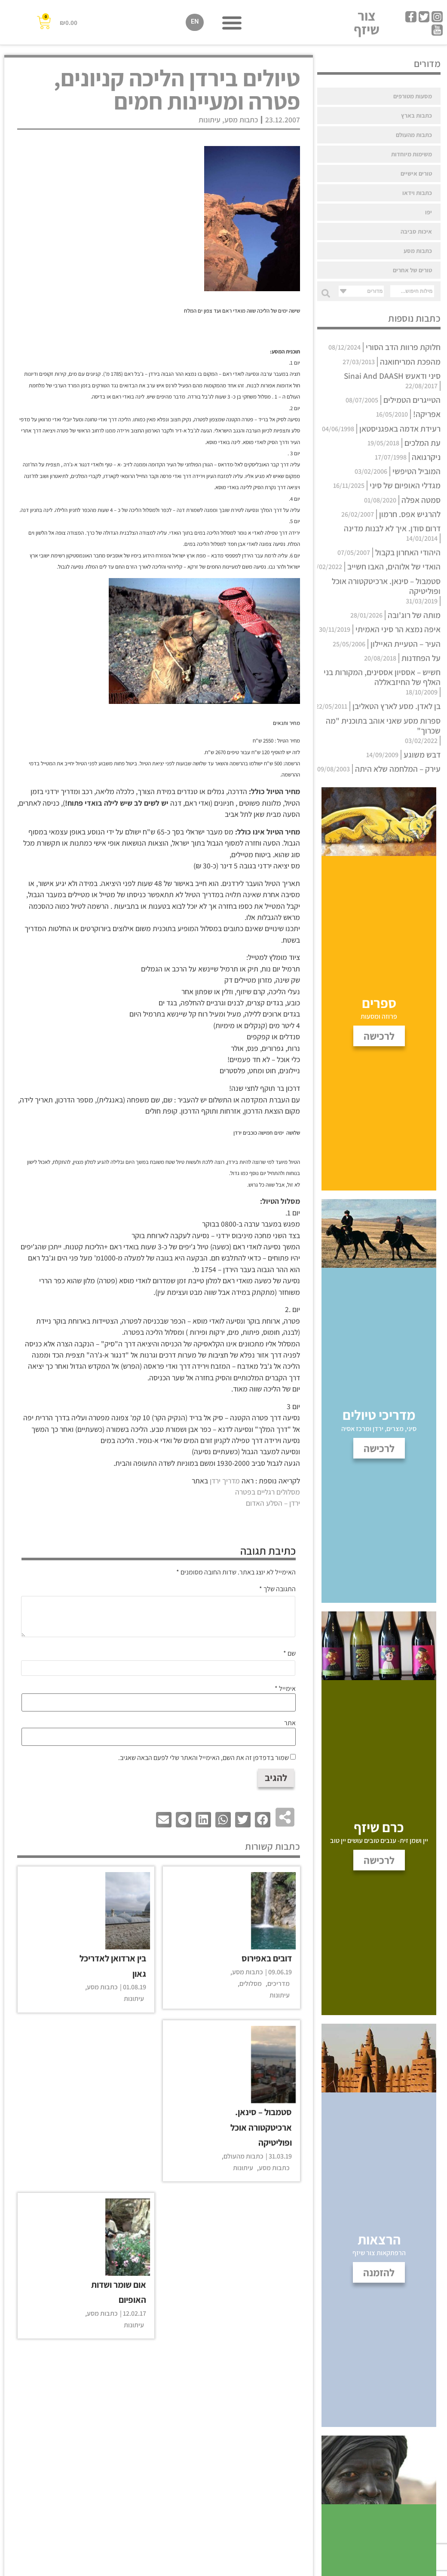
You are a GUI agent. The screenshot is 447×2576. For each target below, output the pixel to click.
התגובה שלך (277, 1589)
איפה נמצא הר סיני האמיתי (398, 629)
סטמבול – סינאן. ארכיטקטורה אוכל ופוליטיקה (386, 586)
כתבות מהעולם (414, 135)
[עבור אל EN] (195, 22)
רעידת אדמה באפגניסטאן (400, 428)
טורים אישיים (416, 173)
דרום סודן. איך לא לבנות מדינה (392, 528)
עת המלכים (422, 442)
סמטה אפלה (421, 499)
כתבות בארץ (416, 115)
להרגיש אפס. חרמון (410, 514)
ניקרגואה (426, 457)
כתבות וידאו (417, 193)
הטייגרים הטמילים (412, 399)
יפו (428, 212)
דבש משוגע (422, 754)
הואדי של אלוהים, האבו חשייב (394, 566)
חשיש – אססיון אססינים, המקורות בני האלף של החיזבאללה (382, 677)
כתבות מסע (418, 251)
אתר (290, 1723)
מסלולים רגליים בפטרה (267, 1492)
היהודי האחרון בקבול (408, 552)
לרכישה (379, 1860)
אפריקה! (427, 414)
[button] (232, 23)
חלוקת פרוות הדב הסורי (403, 347)
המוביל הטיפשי (416, 471)
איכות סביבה (416, 231)
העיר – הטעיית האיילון (405, 643)
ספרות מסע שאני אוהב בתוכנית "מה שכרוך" (383, 725)
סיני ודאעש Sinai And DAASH (392, 375)
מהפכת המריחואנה (410, 361)
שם (289, 1653)
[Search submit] (324, 291)
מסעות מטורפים (412, 96)
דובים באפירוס (267, 1958)
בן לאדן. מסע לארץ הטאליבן (396, 706)
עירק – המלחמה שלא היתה (398, 768)
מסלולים (250, 1983)
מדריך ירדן (225, 1481)
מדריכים (278, 1983)
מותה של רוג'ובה (414, 615)
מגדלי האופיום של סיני (405, 485)
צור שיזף (367, 23)
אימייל (285, 1688)
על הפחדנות (421, 658)
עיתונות (209, 120)
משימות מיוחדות (411, 154)
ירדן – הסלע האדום (273, 1503)
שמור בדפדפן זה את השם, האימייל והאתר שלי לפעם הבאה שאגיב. (203, 1757)
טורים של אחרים (412, 270)
